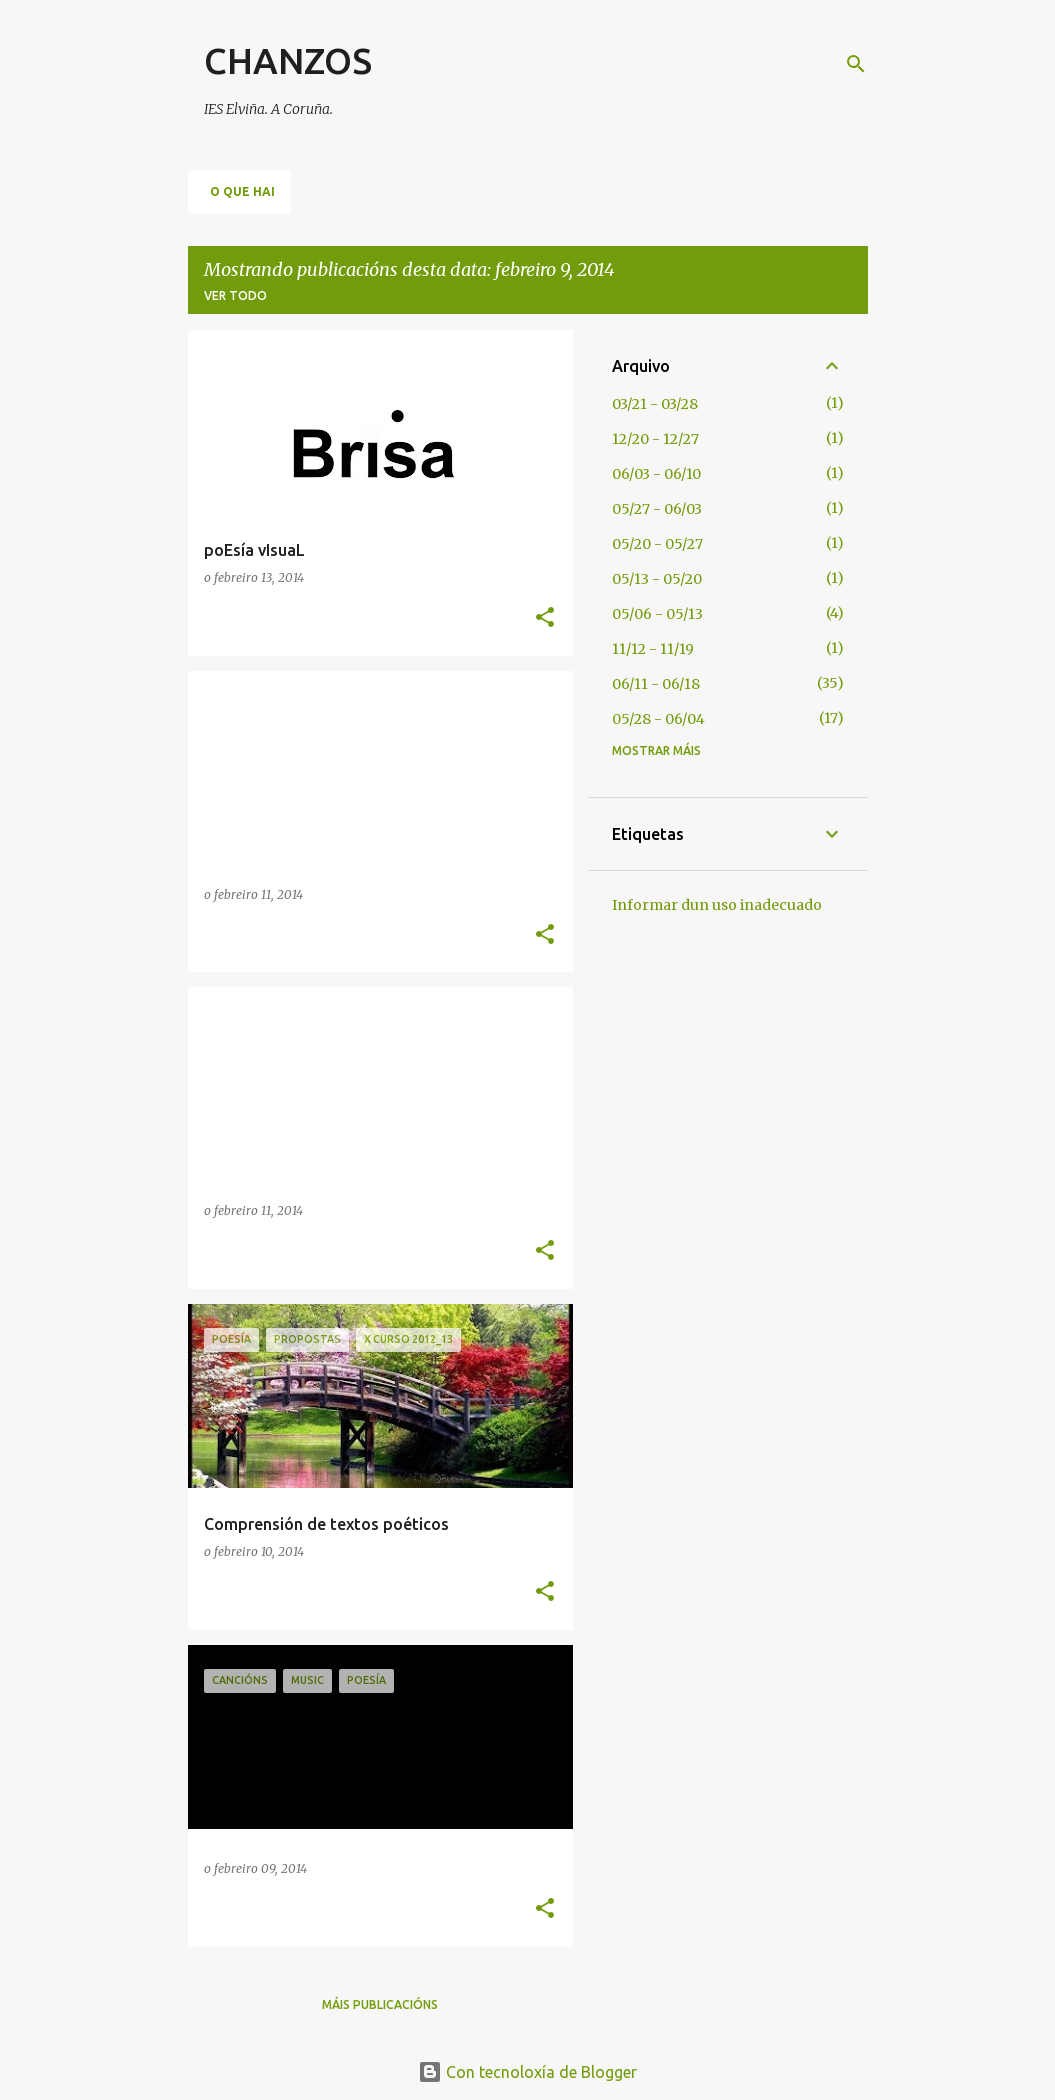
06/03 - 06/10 (656, 474)
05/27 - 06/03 (657, 509)
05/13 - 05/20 (657, 579)
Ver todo (235, 295)
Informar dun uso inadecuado (717, 905)
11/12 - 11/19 (653, 649)
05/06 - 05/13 (657, 614)
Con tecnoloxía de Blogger (527, 2072)
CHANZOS (288, 60)
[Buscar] (856, 64)
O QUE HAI (242, 191)
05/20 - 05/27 (657, 544)
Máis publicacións (380, 2004)
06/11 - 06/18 (656, 684)
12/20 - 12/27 (655, 439)
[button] (545, 618)
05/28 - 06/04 (658, 719)
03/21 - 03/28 (655, 404)
